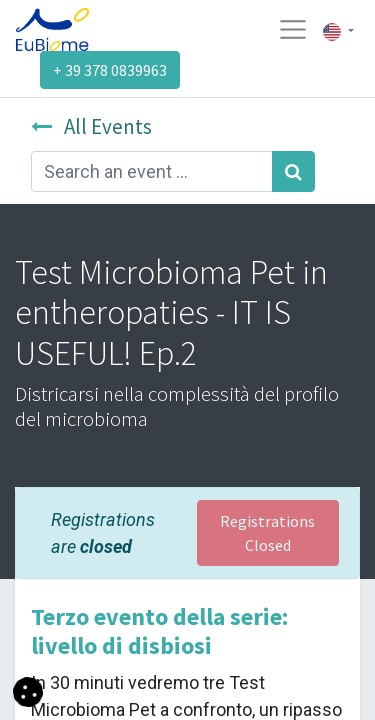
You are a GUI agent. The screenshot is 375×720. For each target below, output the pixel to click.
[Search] (293, 171)
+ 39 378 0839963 (110, 70)
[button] (28, 690)
